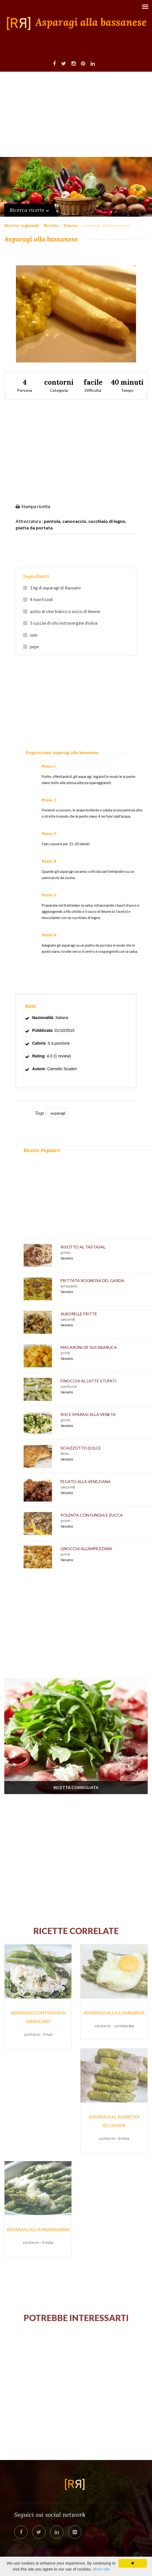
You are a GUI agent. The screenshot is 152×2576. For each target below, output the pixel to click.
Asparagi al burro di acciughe (114, 2121)
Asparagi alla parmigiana (38, 2229)
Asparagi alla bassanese (91, 22)
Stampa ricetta (33, 506)
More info (101, 2569)
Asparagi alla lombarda (114, 2012)
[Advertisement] (76, 114)
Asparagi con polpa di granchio (38, 2017)
